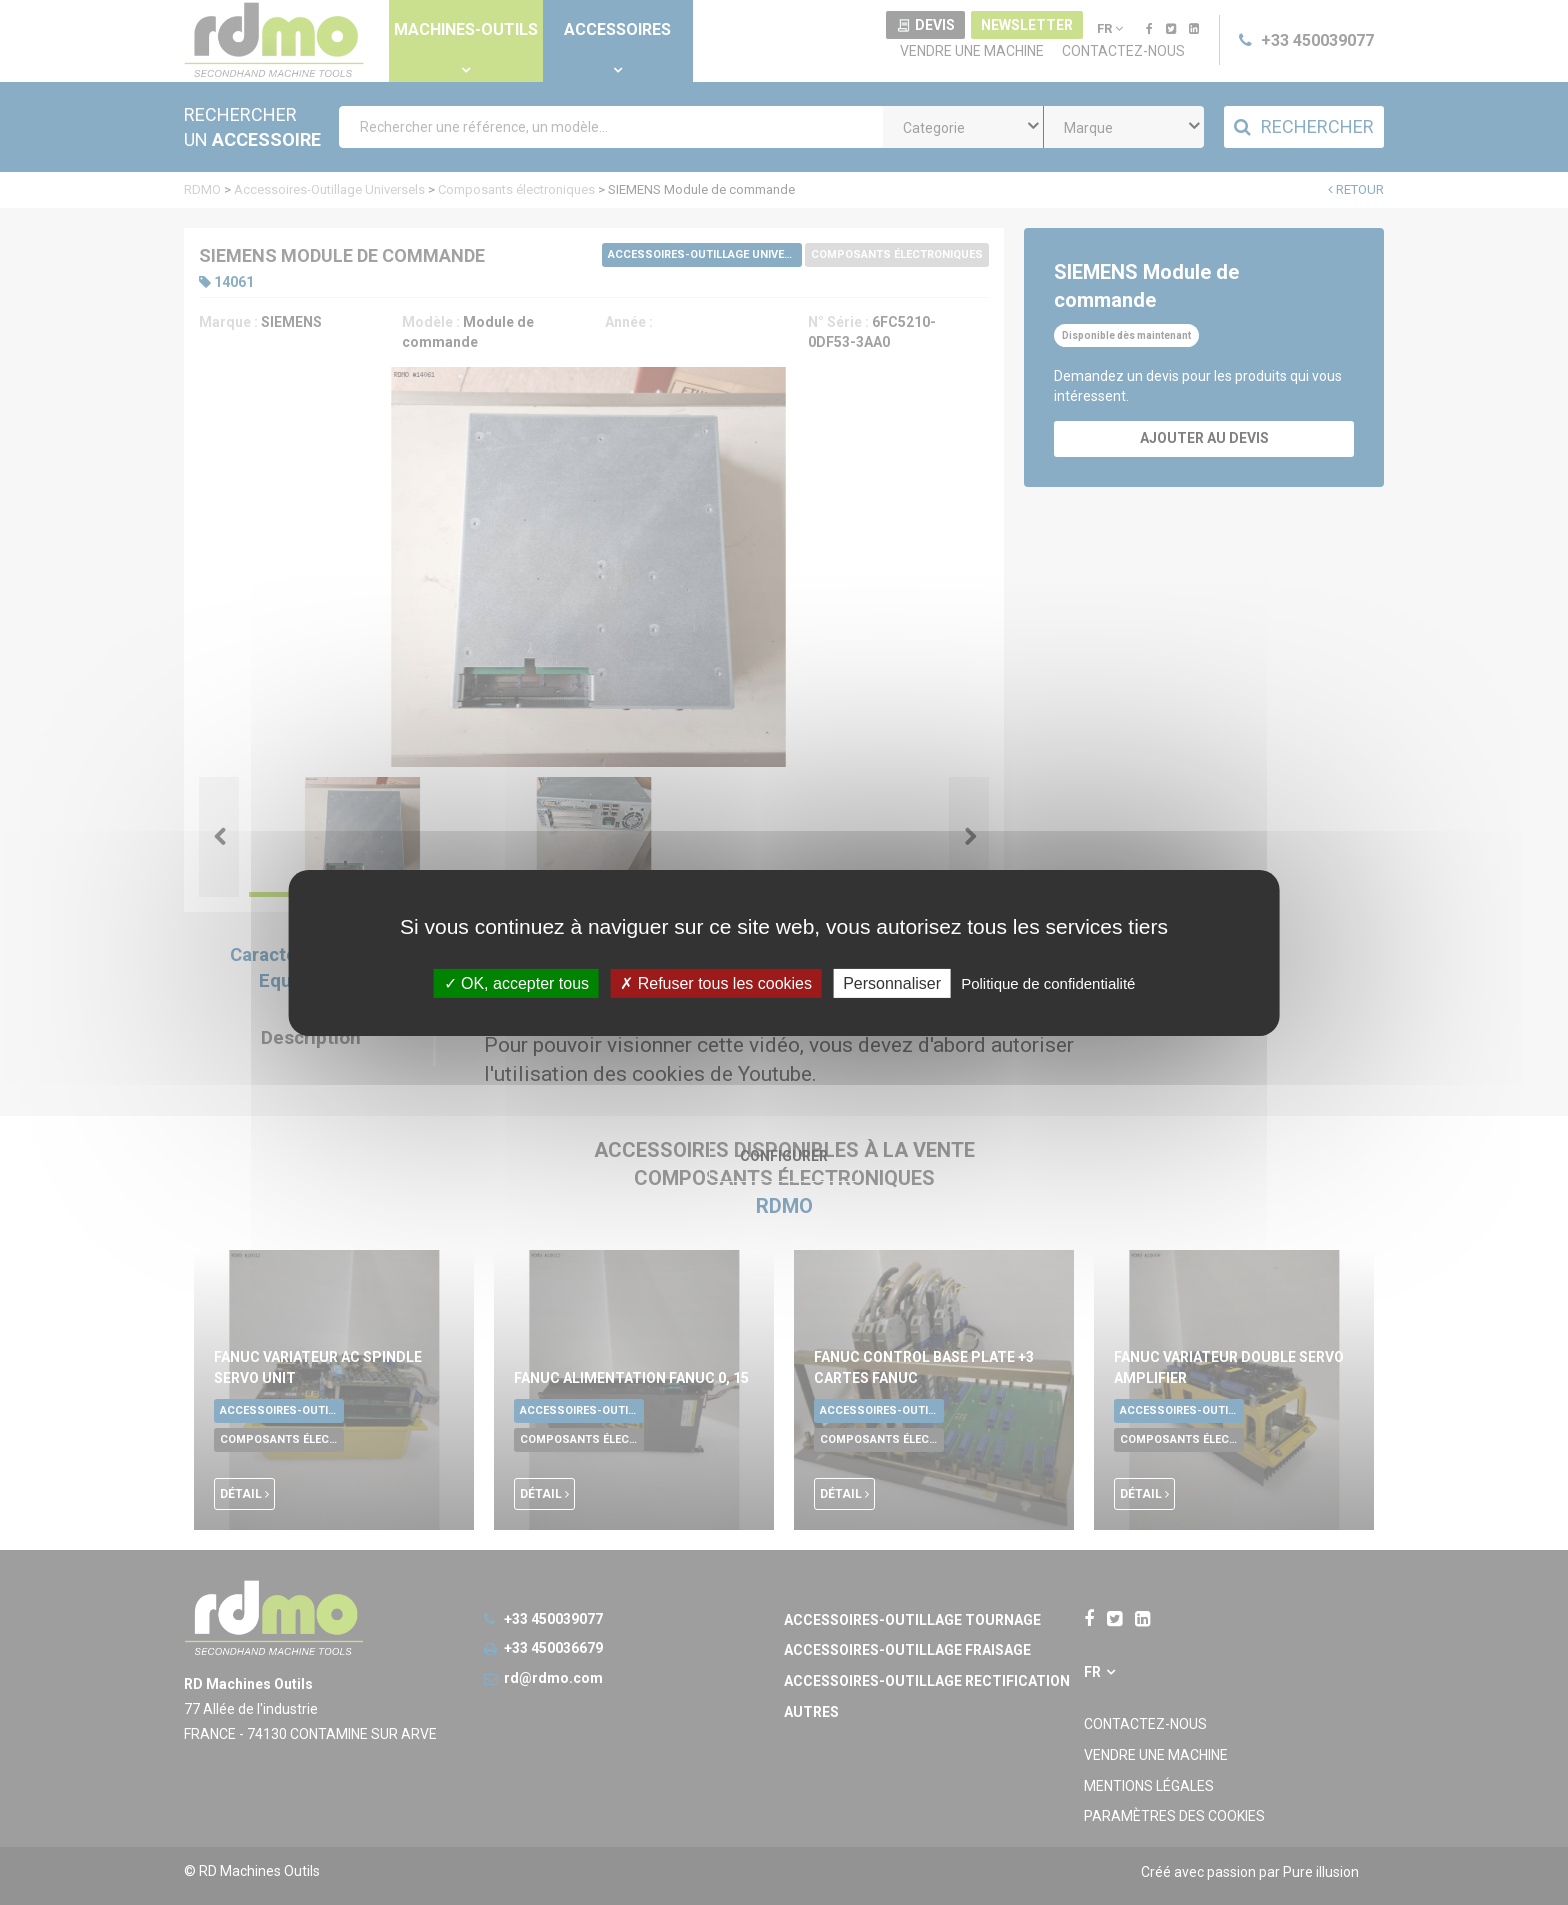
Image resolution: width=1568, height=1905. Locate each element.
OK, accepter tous (517, 982)
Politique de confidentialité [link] (1048, 982)
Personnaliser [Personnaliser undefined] (892, 982)
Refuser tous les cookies (716, 982)
